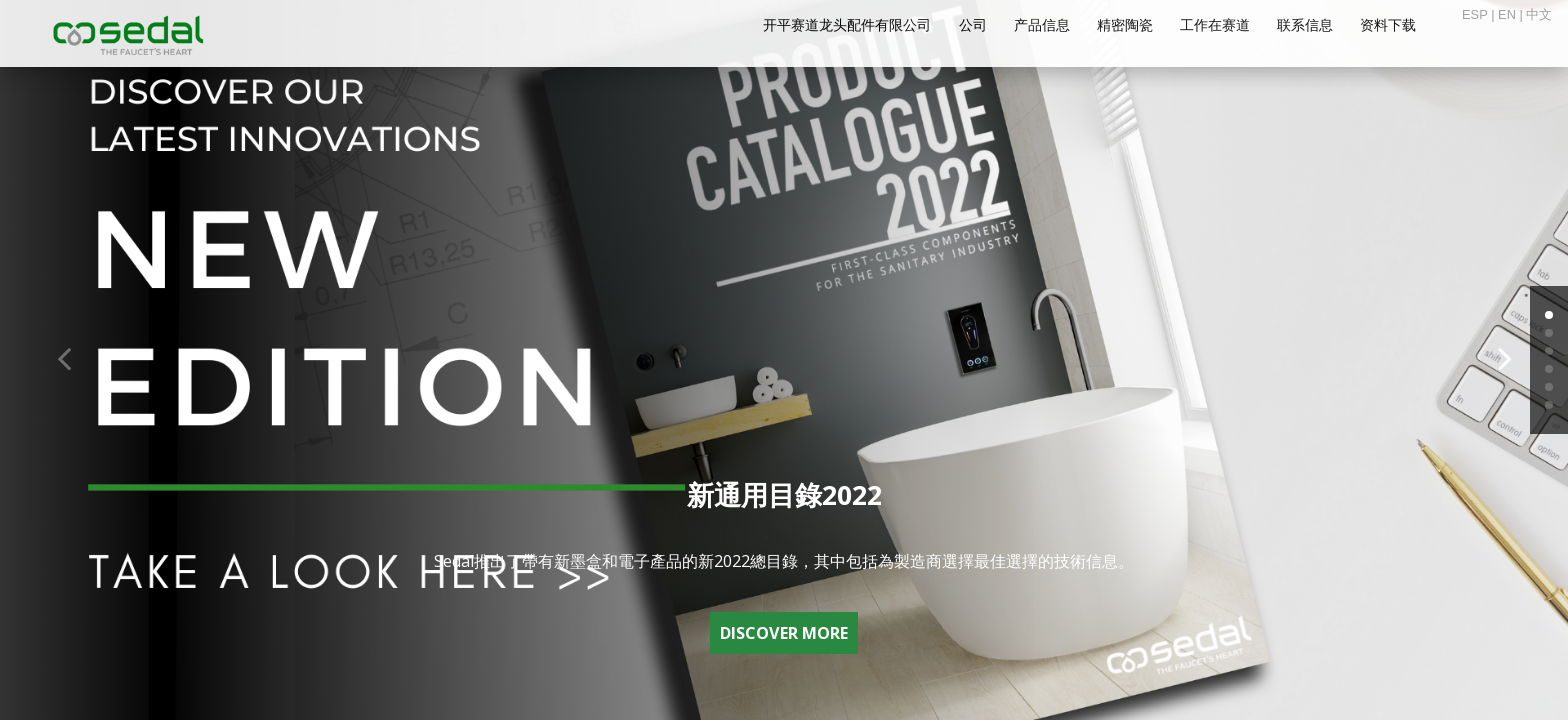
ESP (1475, 14)
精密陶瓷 (1125, 25)
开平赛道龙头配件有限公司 (847, 25)
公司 (973, 25)
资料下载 (1388, 25)
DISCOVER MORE (784, 633)
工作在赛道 (1215, 25)
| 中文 (1534, 14)
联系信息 (1305, 25)
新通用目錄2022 (784, 494)
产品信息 (1042, 25)
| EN (1502, 14)
